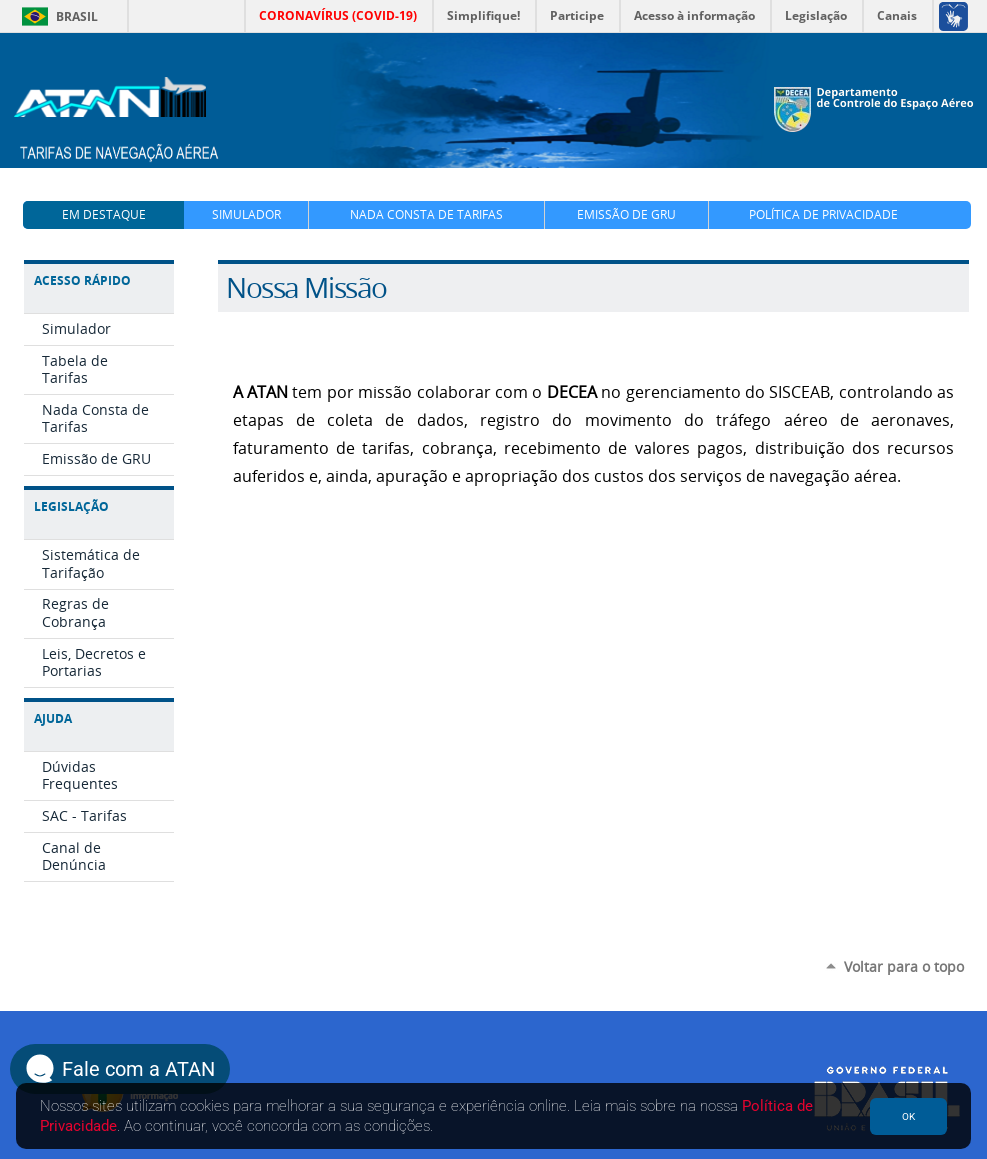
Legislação (71, 506)
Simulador (246, 214)
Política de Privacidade (823, 214)
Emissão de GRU (626, 214)
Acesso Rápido (82, 280)
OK (908, 1116)
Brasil (56, 16)
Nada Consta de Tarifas (426, 214)
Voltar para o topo (904, 966)
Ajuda (53, 718)
